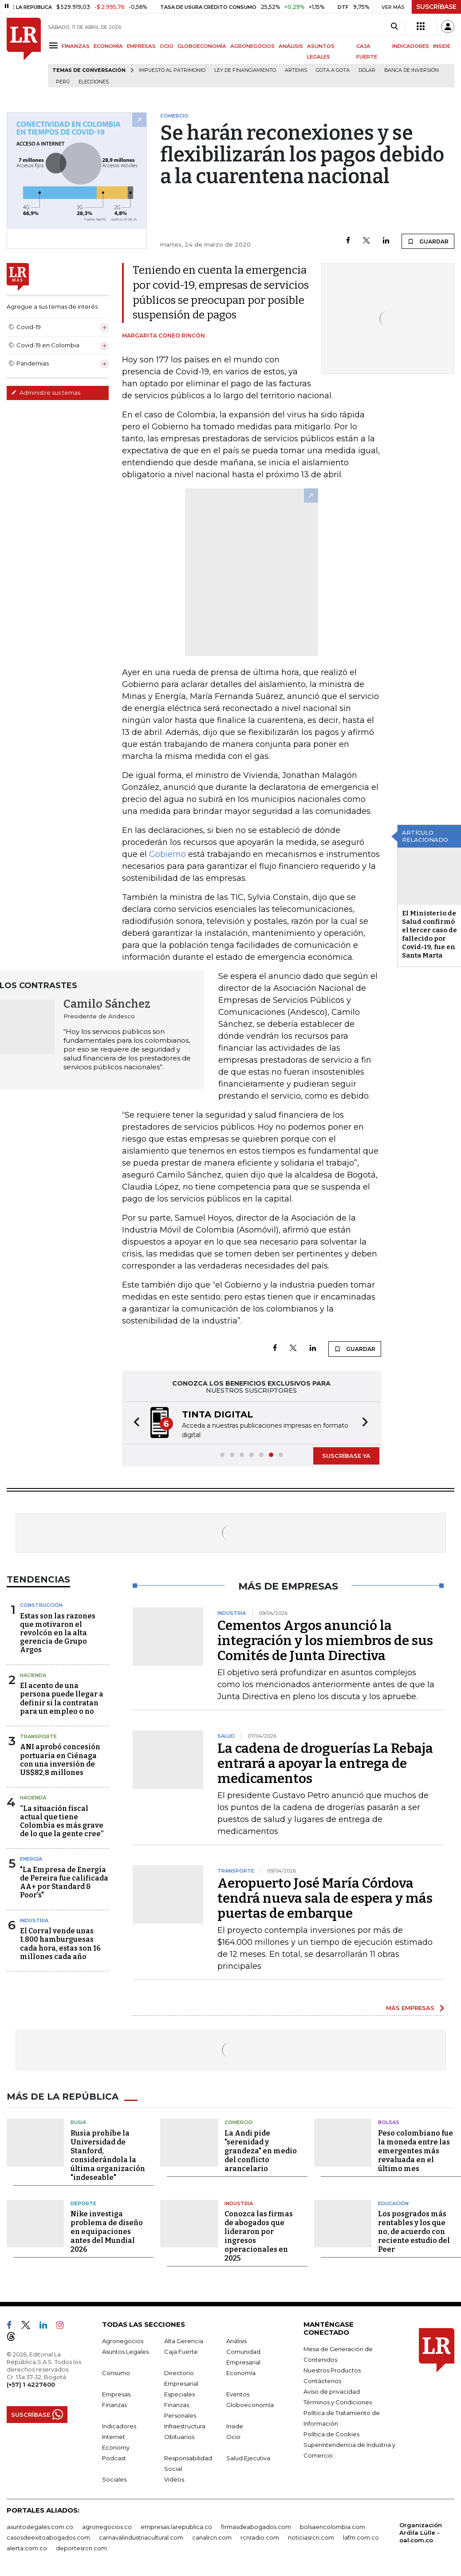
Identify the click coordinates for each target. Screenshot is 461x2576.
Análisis (236, 2340)
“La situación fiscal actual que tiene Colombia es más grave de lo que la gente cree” (61, 1820)
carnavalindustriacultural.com (141, 2536)
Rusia (78, 2121)
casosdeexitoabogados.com (48, 2536)
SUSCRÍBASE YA (346, 1454)
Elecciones (94, 82)
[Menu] (55, 45)
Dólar (367, 70)
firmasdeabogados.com (256, 2525)
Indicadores (119, 2425)
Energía (31, 1858)
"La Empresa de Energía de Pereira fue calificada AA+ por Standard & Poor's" (64, 1882)
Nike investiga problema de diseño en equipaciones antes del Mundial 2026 (107, 2231)
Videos (174, 2478)
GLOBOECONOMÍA (201, 46)
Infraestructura (184, 2425)
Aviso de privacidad (331, 2390)
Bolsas (388, 2121)
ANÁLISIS (291, 46)
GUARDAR (428, 241)
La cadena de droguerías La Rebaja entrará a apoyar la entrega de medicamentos (325, 1763)
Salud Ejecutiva (248, 2457)
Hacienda (33, 1674)
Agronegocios (122, 2340)
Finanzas (114, 2403)
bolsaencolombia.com (332, 2525)
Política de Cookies (331, 2433)
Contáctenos (322, 2380)
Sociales (114, 2478)
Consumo (116, 2372)
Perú (63, 82)
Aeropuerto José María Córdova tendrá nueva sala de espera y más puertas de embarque (325, 1897)
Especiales (179, 2393)
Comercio (239, 2121)
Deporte (83, 2202)
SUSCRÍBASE (436, 7)
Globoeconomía (250, 2403)
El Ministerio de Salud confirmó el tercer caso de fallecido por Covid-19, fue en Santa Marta (429, 934)
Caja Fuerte (181, 2350)
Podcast (114, 2457)
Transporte (38, 1735)
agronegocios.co (107, 2525)
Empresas (116, 2393)
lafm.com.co (361, 2536)
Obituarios (179, 2435)
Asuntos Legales (125, 2350)
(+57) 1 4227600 (31, 2383)
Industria (34, 1919)
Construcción (41, 1604)
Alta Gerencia (183, 2340)
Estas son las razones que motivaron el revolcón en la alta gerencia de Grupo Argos (57, 1632)
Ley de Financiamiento (245, 70)
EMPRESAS (141, 46)
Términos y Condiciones (337, 2401)
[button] (134, 1422)
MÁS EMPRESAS (410, 2007)
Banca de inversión (411, 70)
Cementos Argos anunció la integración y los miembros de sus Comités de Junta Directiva (325, 1640)
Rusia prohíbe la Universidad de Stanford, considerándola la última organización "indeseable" (108, 2154)
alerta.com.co (27, 2547)
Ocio (233, 2435)
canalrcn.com (212, 2536)
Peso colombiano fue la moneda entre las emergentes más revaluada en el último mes (415, 2150)
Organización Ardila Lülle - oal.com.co (420, 2532)
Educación (393, 2202)
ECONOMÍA (108, 46)
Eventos (237, 2393)
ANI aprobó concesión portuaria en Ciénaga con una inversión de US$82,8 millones (60, 1759)
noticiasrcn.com (311, 2536)
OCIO (166, 46)
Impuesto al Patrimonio (172, 70)
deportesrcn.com (81, 2547)
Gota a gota (333, 70)
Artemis (296, 70)
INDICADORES (410, 46)
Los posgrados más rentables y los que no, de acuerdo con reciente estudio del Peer (414, 2231)
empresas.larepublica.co (176, 2525)
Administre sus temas (45, 392)
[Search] (394, 26)
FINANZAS (76, 46)
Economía (241, 2372)
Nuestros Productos (332, 2369)
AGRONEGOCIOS (252, 46)
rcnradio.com (259, 2536)
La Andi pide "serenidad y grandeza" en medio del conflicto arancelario (261, 2150)
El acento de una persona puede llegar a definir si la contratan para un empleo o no (61, 1698)
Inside (234, 2425)
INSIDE (441, 46)
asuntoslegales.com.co (40, 2525)
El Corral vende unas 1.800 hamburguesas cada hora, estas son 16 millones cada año (60, 1943)
